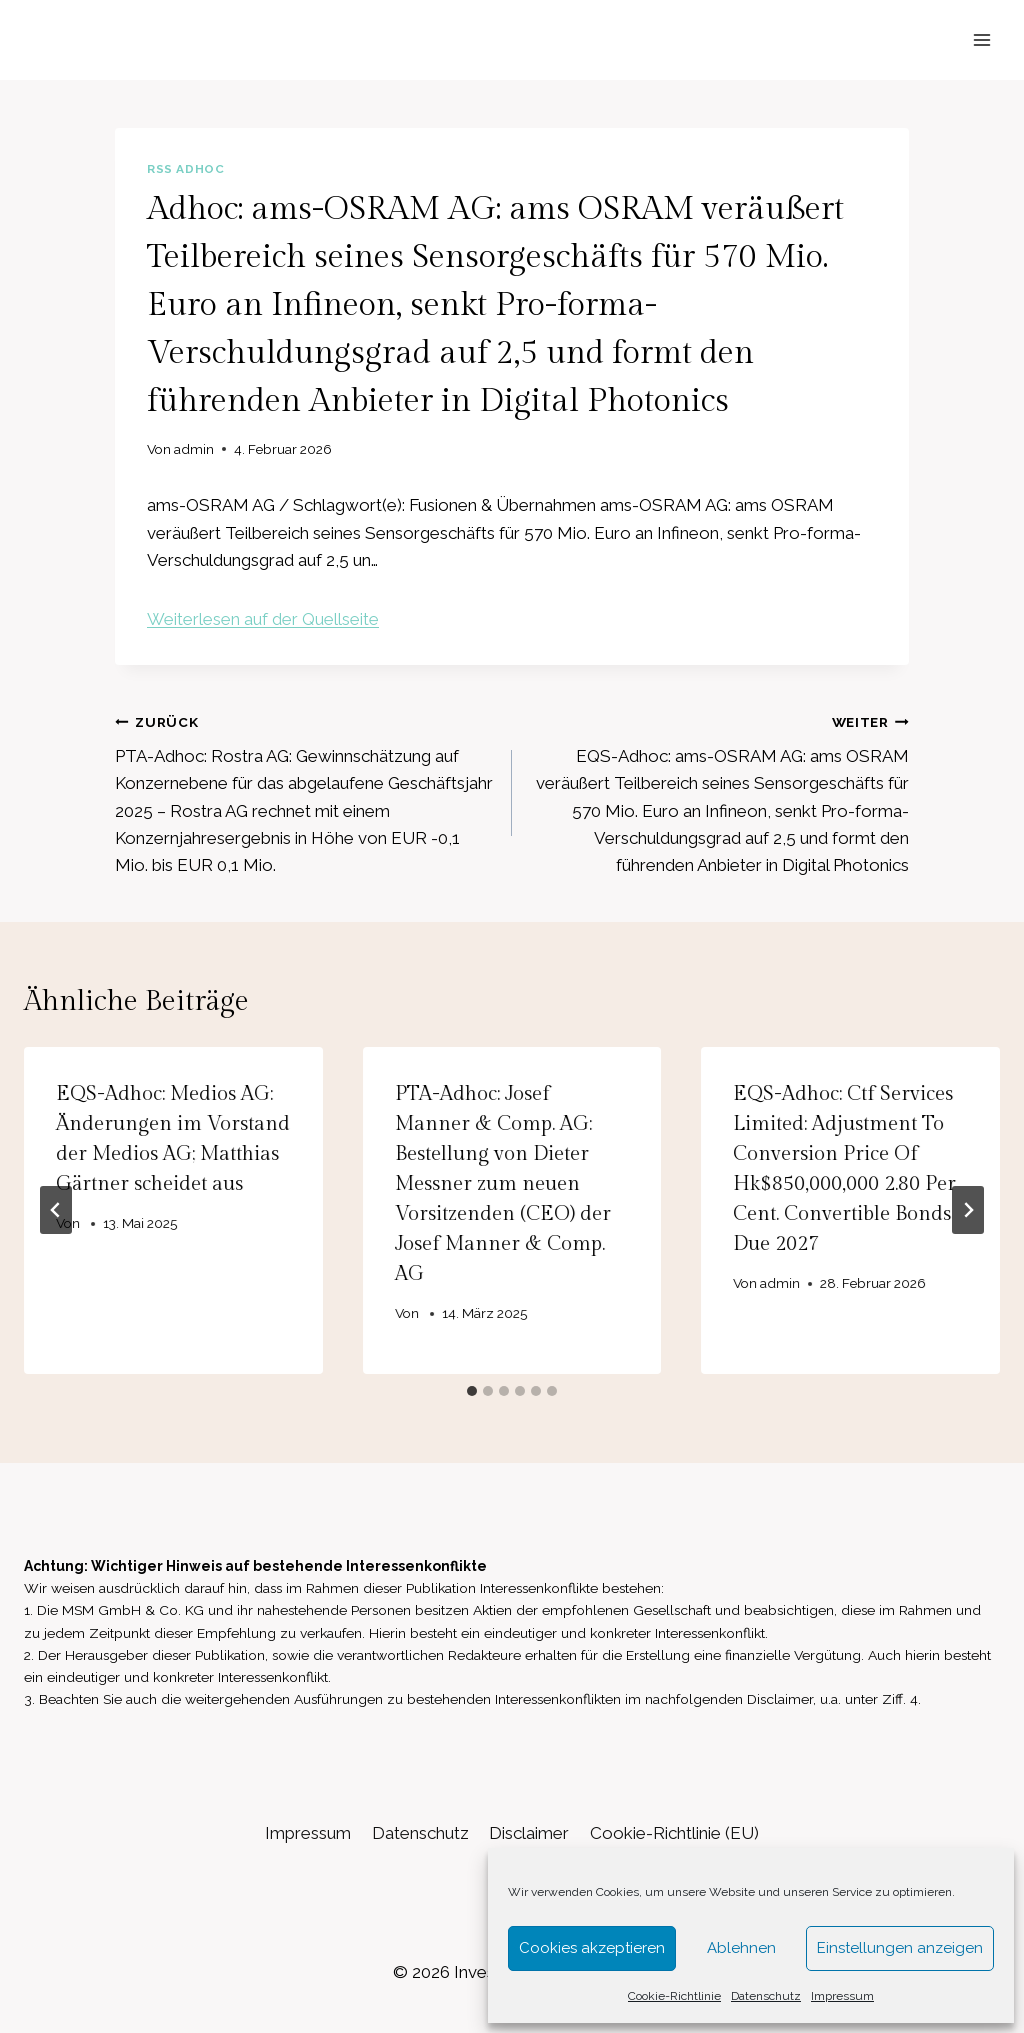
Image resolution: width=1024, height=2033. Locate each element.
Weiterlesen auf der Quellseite (263, 619)
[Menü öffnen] (981, 39)
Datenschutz (766, 1996)
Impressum (842, 1996)
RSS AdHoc (185, 169)
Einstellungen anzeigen (900, 1948)
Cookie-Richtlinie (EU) (674, 1833)
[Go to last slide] (56, 1210)
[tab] (472, 1391)
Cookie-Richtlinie (674, 1996)
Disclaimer (529, 1833)
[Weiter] (968, 1210)
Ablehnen (741, 1948)
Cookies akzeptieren (592, 1948)
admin (194, 449)
